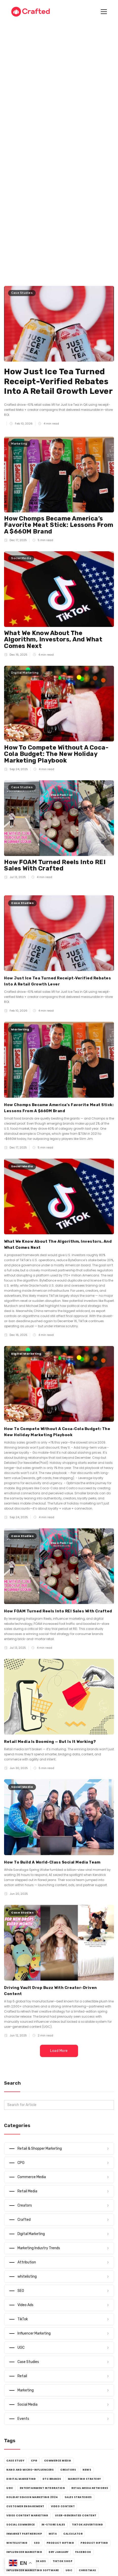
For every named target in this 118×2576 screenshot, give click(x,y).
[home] (30, 11)
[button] (103, 12)
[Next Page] (59, 2051)
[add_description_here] (59, 2105)
